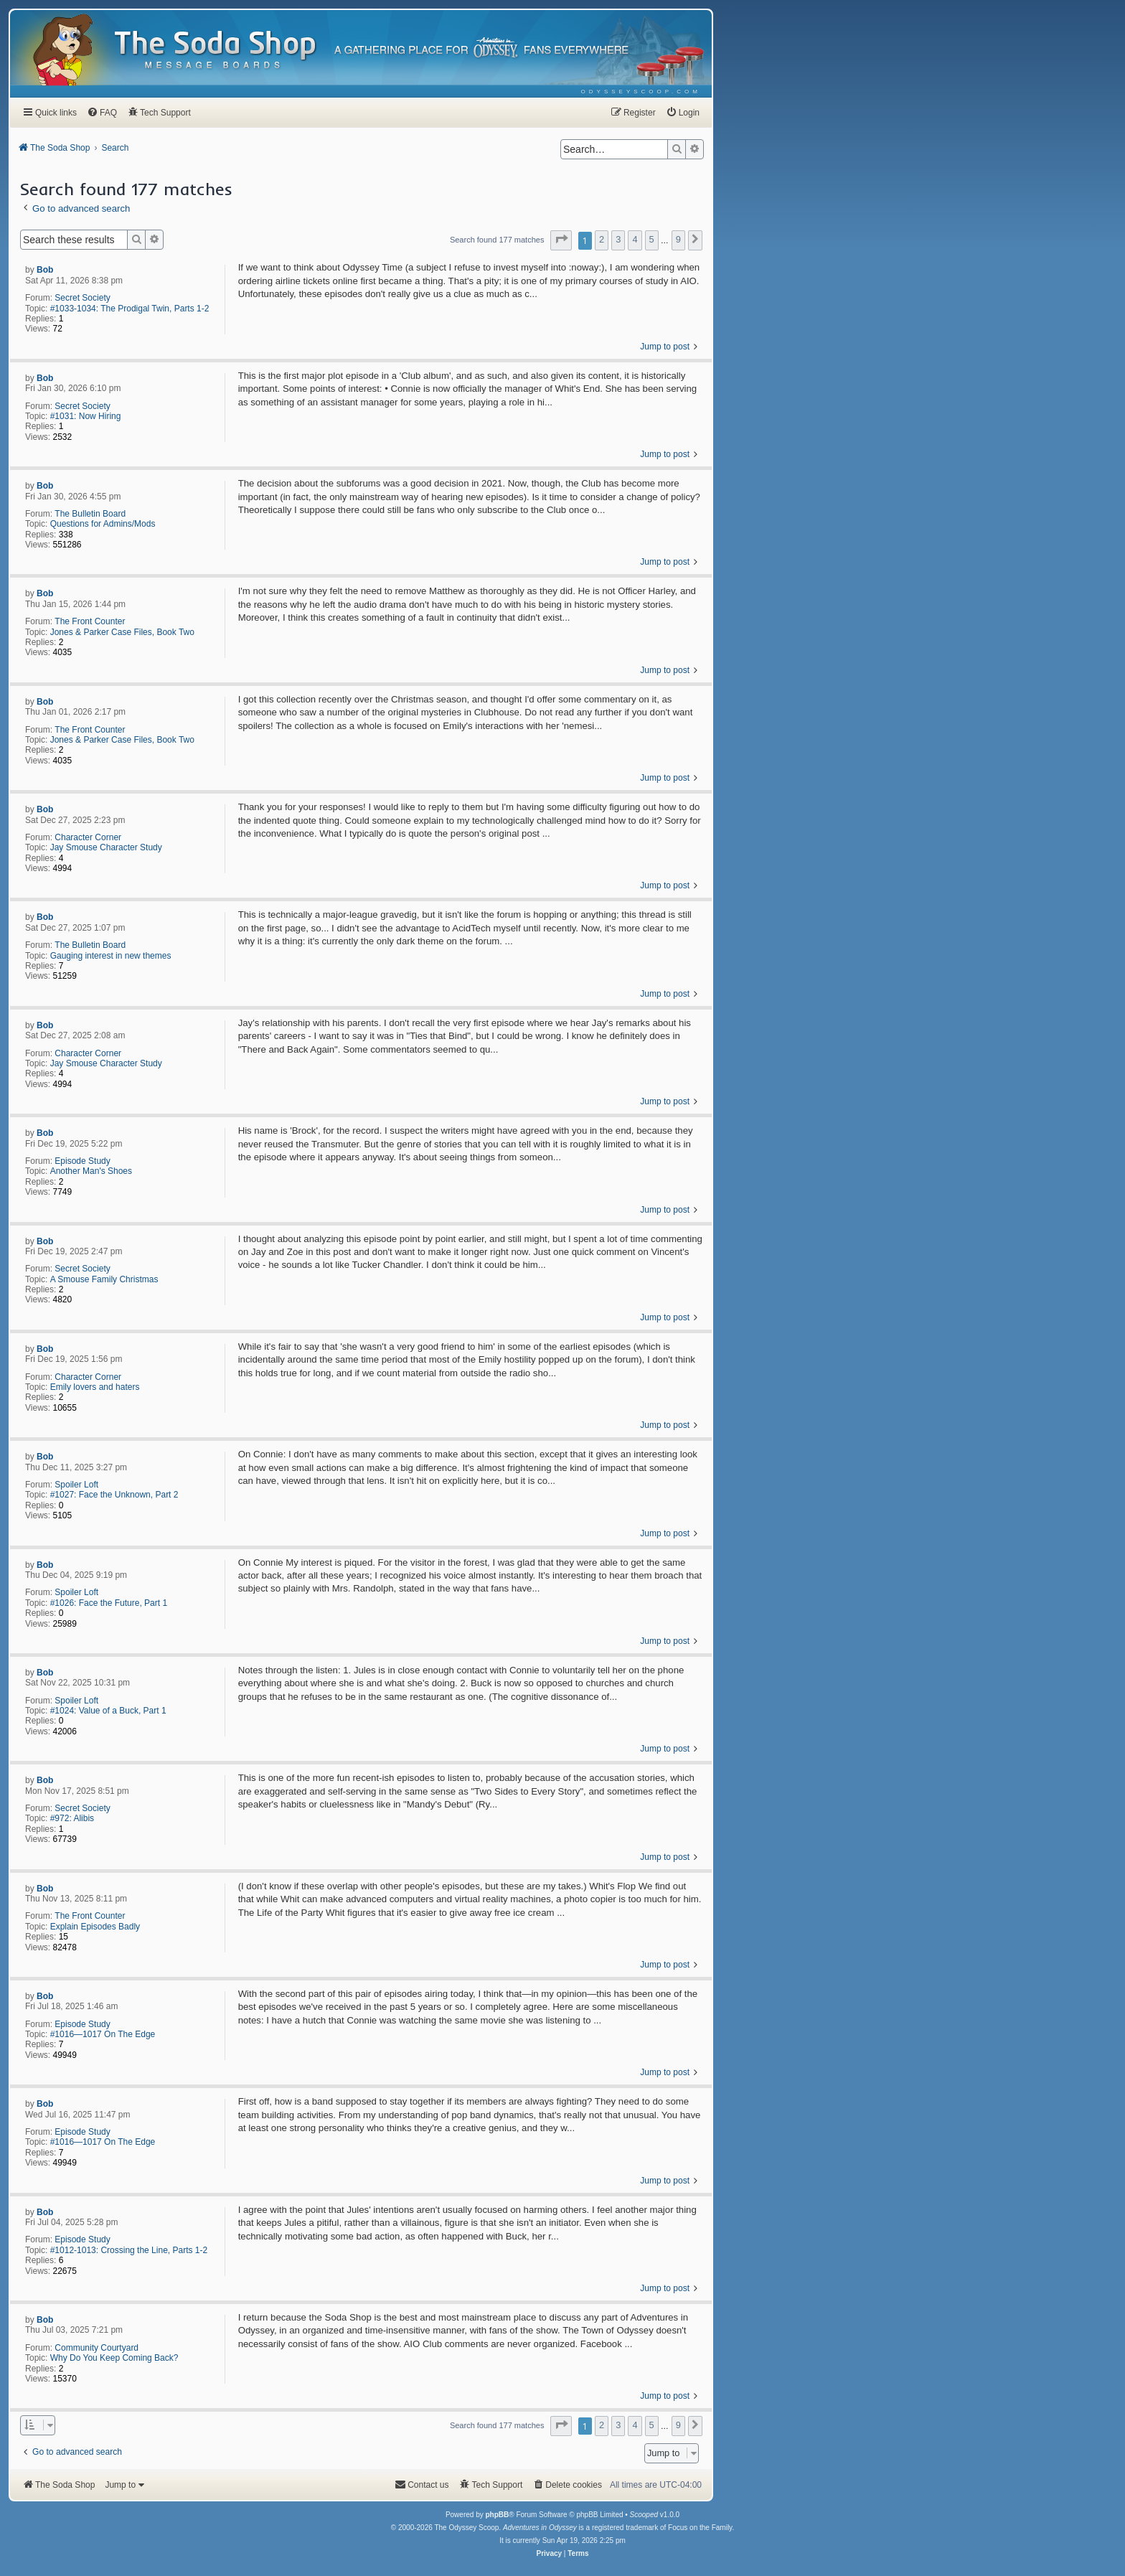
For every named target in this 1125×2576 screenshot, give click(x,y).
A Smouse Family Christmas (104, 1279)
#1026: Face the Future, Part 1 (108, 1603)
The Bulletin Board (90, 514)
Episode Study (82, 1161)
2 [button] (601, 239)
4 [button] (634, 239)
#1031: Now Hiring (85, 416)
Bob (45, 270)
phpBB (497, 2515)
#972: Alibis (72, 1818)
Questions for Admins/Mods (103, 524)
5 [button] (651, 239)
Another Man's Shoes (91, 1171)
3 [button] (618, 239)
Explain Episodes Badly (95, 1927)
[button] (561, 240)
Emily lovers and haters (95, 1387)
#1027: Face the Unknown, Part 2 (114, 1495)
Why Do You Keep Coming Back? (114, 2358)
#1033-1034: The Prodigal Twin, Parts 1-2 (130, 309)
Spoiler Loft (76, 1485)
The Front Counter (90, 621)
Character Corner (88, 837)
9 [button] (678, 239)
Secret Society (82, 298)
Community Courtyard (96, 2348)
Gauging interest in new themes (110, 956)
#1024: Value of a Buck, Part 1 (108, 1711)
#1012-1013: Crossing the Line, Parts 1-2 (128, 2250)
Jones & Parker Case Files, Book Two (122, 632)
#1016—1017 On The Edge (103, 2034)
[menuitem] (641, 91)
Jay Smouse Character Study (106, 847)
